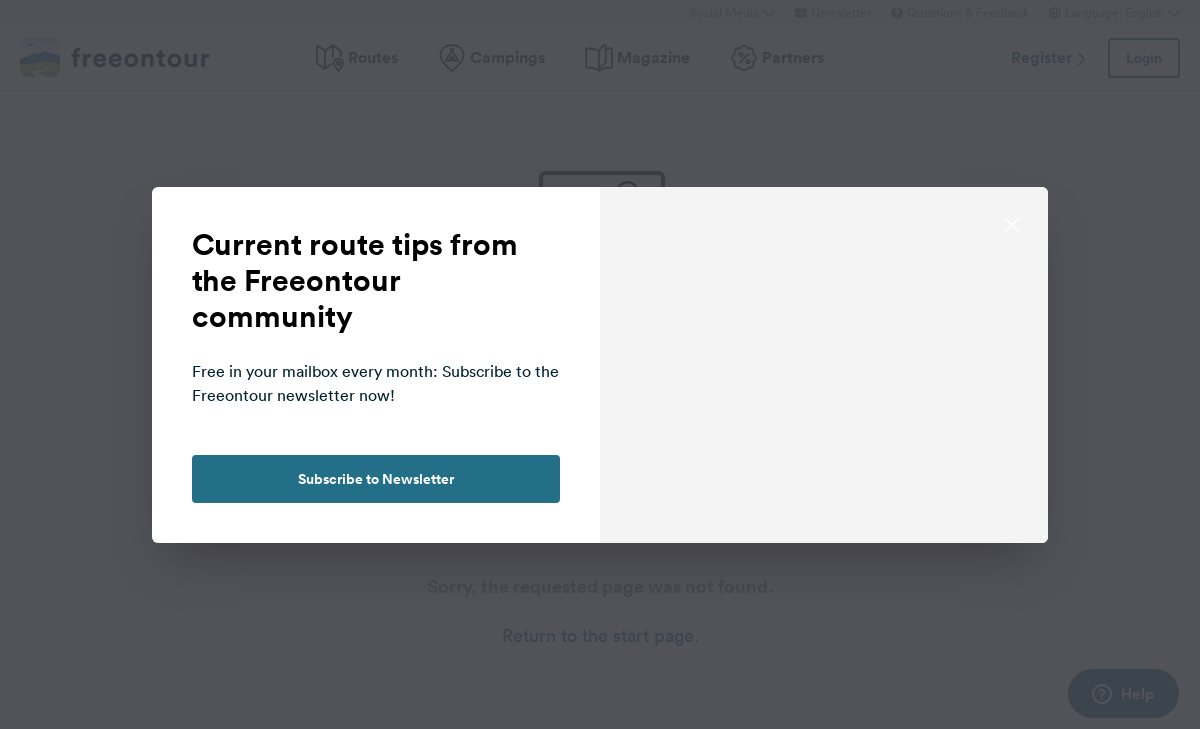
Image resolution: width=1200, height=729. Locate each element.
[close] (1012, 223)
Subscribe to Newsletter (376, 479)
